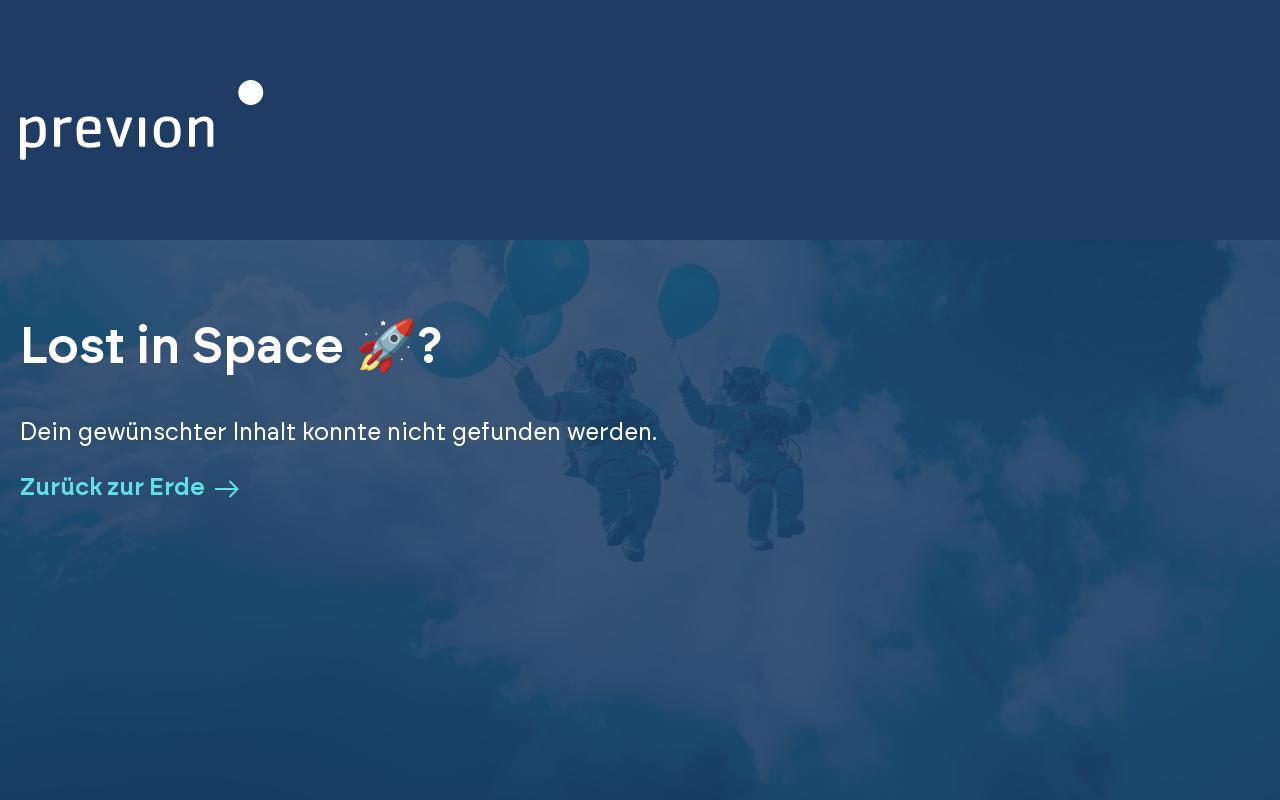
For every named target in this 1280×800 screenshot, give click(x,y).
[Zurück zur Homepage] (142, 120)
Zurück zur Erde (129, 488)
